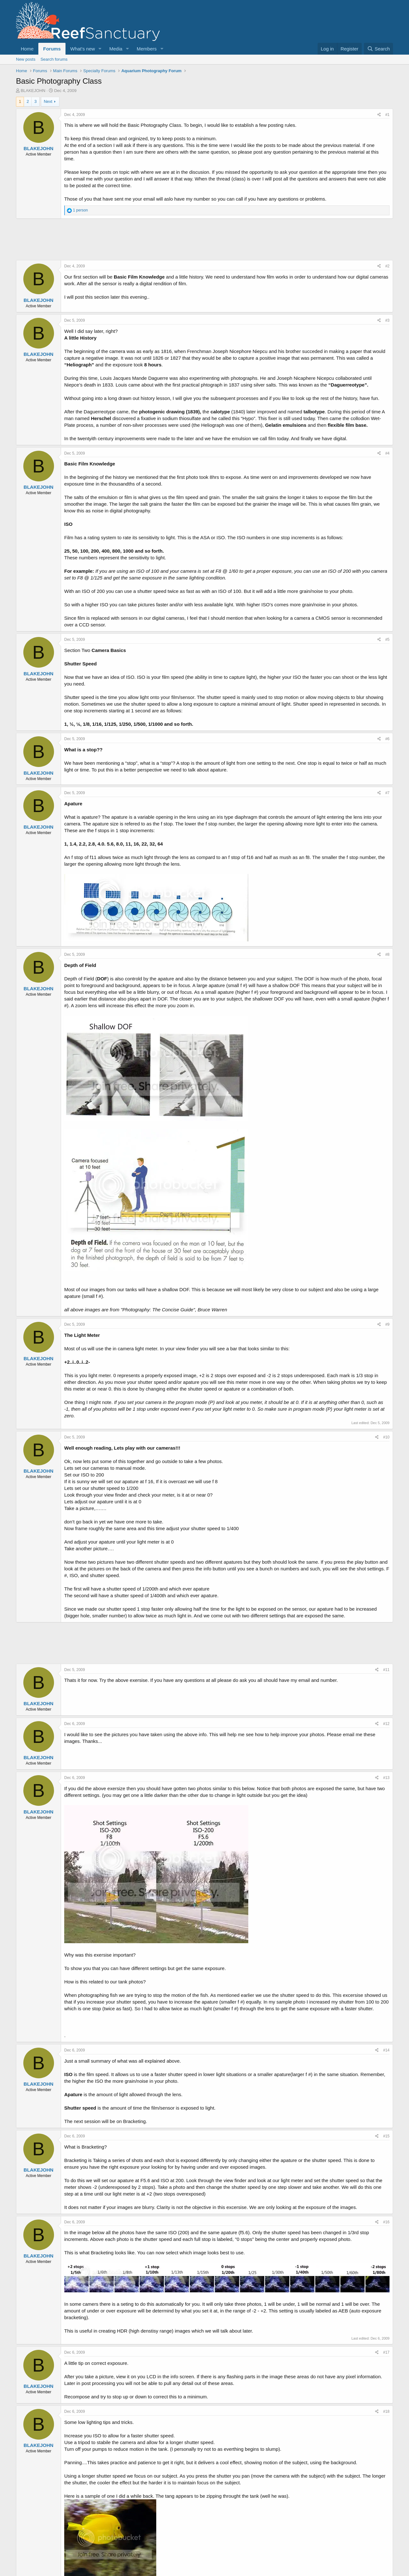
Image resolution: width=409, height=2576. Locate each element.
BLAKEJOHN (33, 90)
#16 (386, 2222)
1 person (80, 210)
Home (27, 48)
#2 (387, 266)
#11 (386, 1669)
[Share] (379, 115)
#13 (386, 1777)
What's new (82, 48)
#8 (387, 954)
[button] (100, 49)
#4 (387, 453)
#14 (386, 2050)
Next (48, 101)
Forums (52, 48)
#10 (386, 1437)
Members (147, 48)
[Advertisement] (204, 239)
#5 (387, 639)
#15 (386, 2136)
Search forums (54, 59)
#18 (386, 2411)
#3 (387, 320)
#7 (387, 793)
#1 (387, 114)
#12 (386, 1723)
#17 (386, 2352)
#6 (387, 739)
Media (115, 48)
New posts (25, 59)
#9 (387, 1324)
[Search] (378, 49)
